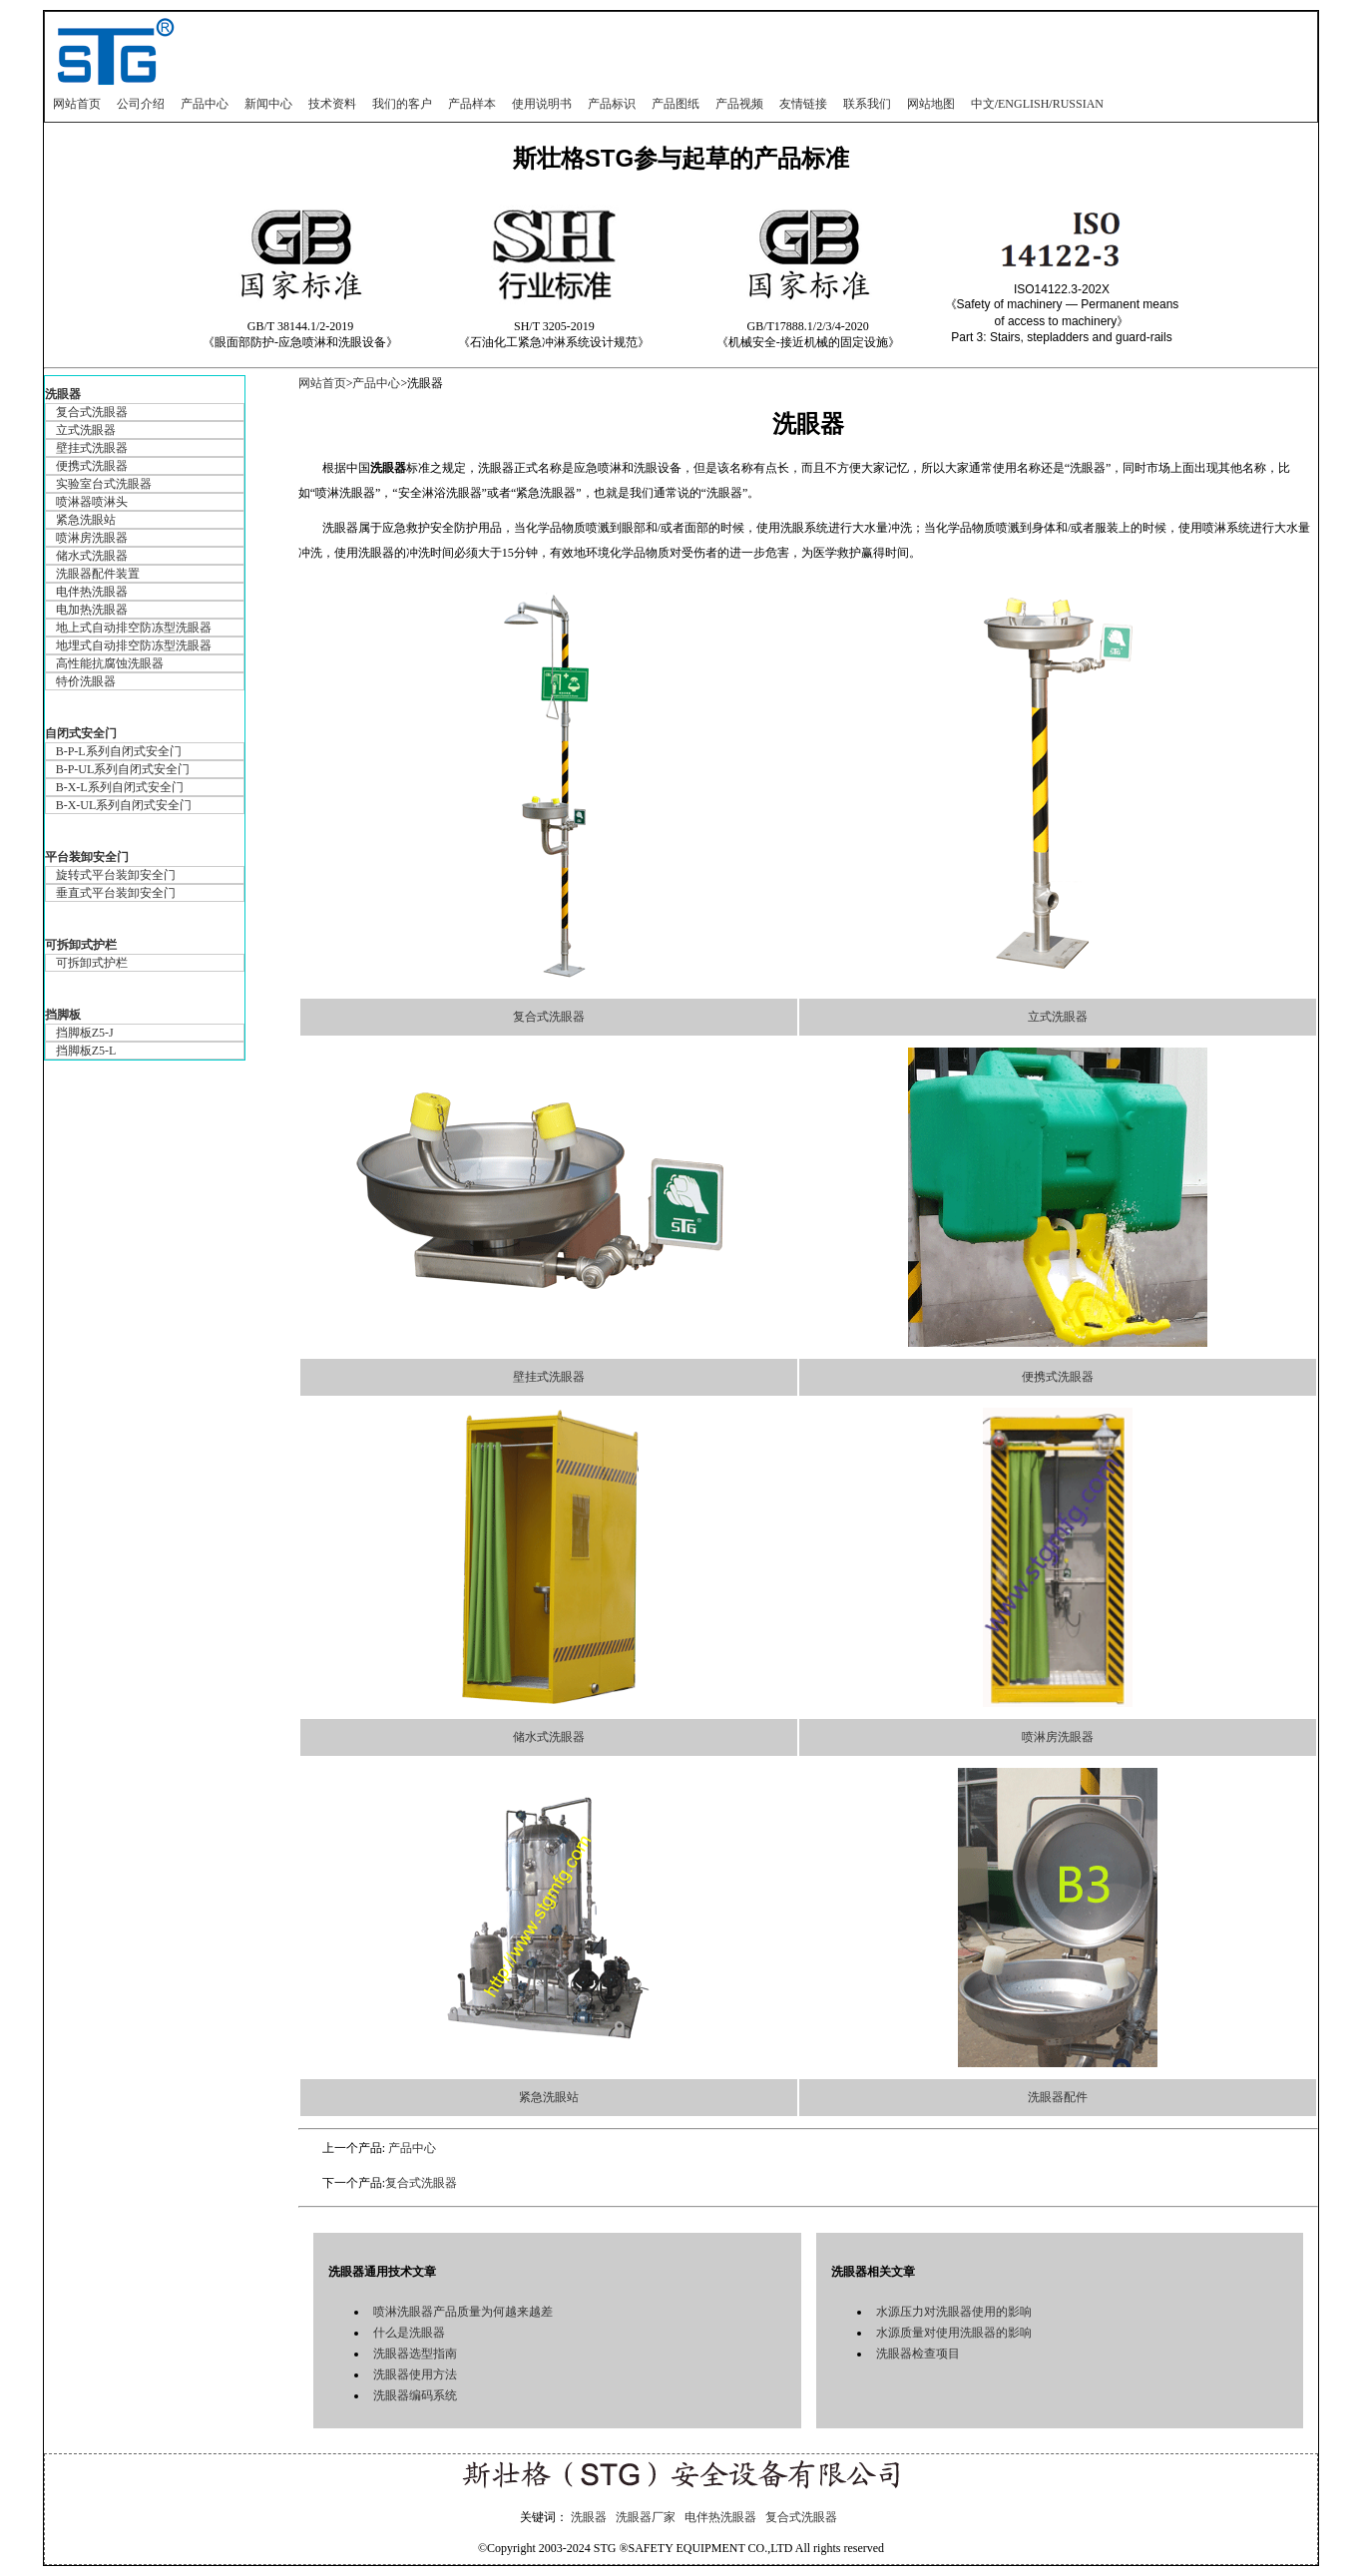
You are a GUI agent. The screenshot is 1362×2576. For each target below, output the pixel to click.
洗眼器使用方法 (415, 2374)
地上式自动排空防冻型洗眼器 (134, 628)
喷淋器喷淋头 (92, 502)
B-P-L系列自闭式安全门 (119, 751)
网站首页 (77, 104)
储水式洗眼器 (92, 556)
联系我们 (867, 104)
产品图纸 (675, 104)
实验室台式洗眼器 (104, 484)
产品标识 (612, 104)
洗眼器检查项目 (918, 2354)
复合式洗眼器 (92, 412)
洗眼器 (63, 394)
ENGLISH (1023, 104)
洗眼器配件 (1058, 2097)
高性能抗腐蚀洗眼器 (110, 663)
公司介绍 (141, 104)
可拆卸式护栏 (81, 945)
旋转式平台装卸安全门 (116, 875)
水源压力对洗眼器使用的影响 (954, 2312)
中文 (983, 104)
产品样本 (472, 104)
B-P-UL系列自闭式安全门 (123, 769)
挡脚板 (63, 1015)
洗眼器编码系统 (415, 2395)
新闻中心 (268, 104)
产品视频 (739, 104)
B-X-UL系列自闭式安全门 (124, 805)
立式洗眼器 (86, 430)
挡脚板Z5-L (86, 1051)
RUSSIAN (1078, 104)
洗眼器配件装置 (98, 574)
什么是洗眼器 (409, 2333)
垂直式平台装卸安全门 (116, 893)
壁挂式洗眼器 (92, 448)
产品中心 (204, 104)
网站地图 (931, 104)
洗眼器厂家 (646, 2517)
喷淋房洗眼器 (92, 538)
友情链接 (803, 104)
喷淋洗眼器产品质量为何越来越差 (463, 2312)
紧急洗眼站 (86, 520)
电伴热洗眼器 (92, 592)
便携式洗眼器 (92, 466)
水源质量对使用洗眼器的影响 (954, 2333)
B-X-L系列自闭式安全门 (120, 787)
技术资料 (332, 104)
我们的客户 (402, 104)
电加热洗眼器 (92, 610)
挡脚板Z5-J (85, 1033)
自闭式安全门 (81, 733)
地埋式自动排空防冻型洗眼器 (134, 645)
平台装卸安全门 (87, 857)
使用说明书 (542, 104)
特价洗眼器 (86, 681)
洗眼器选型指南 (415, 2354)
